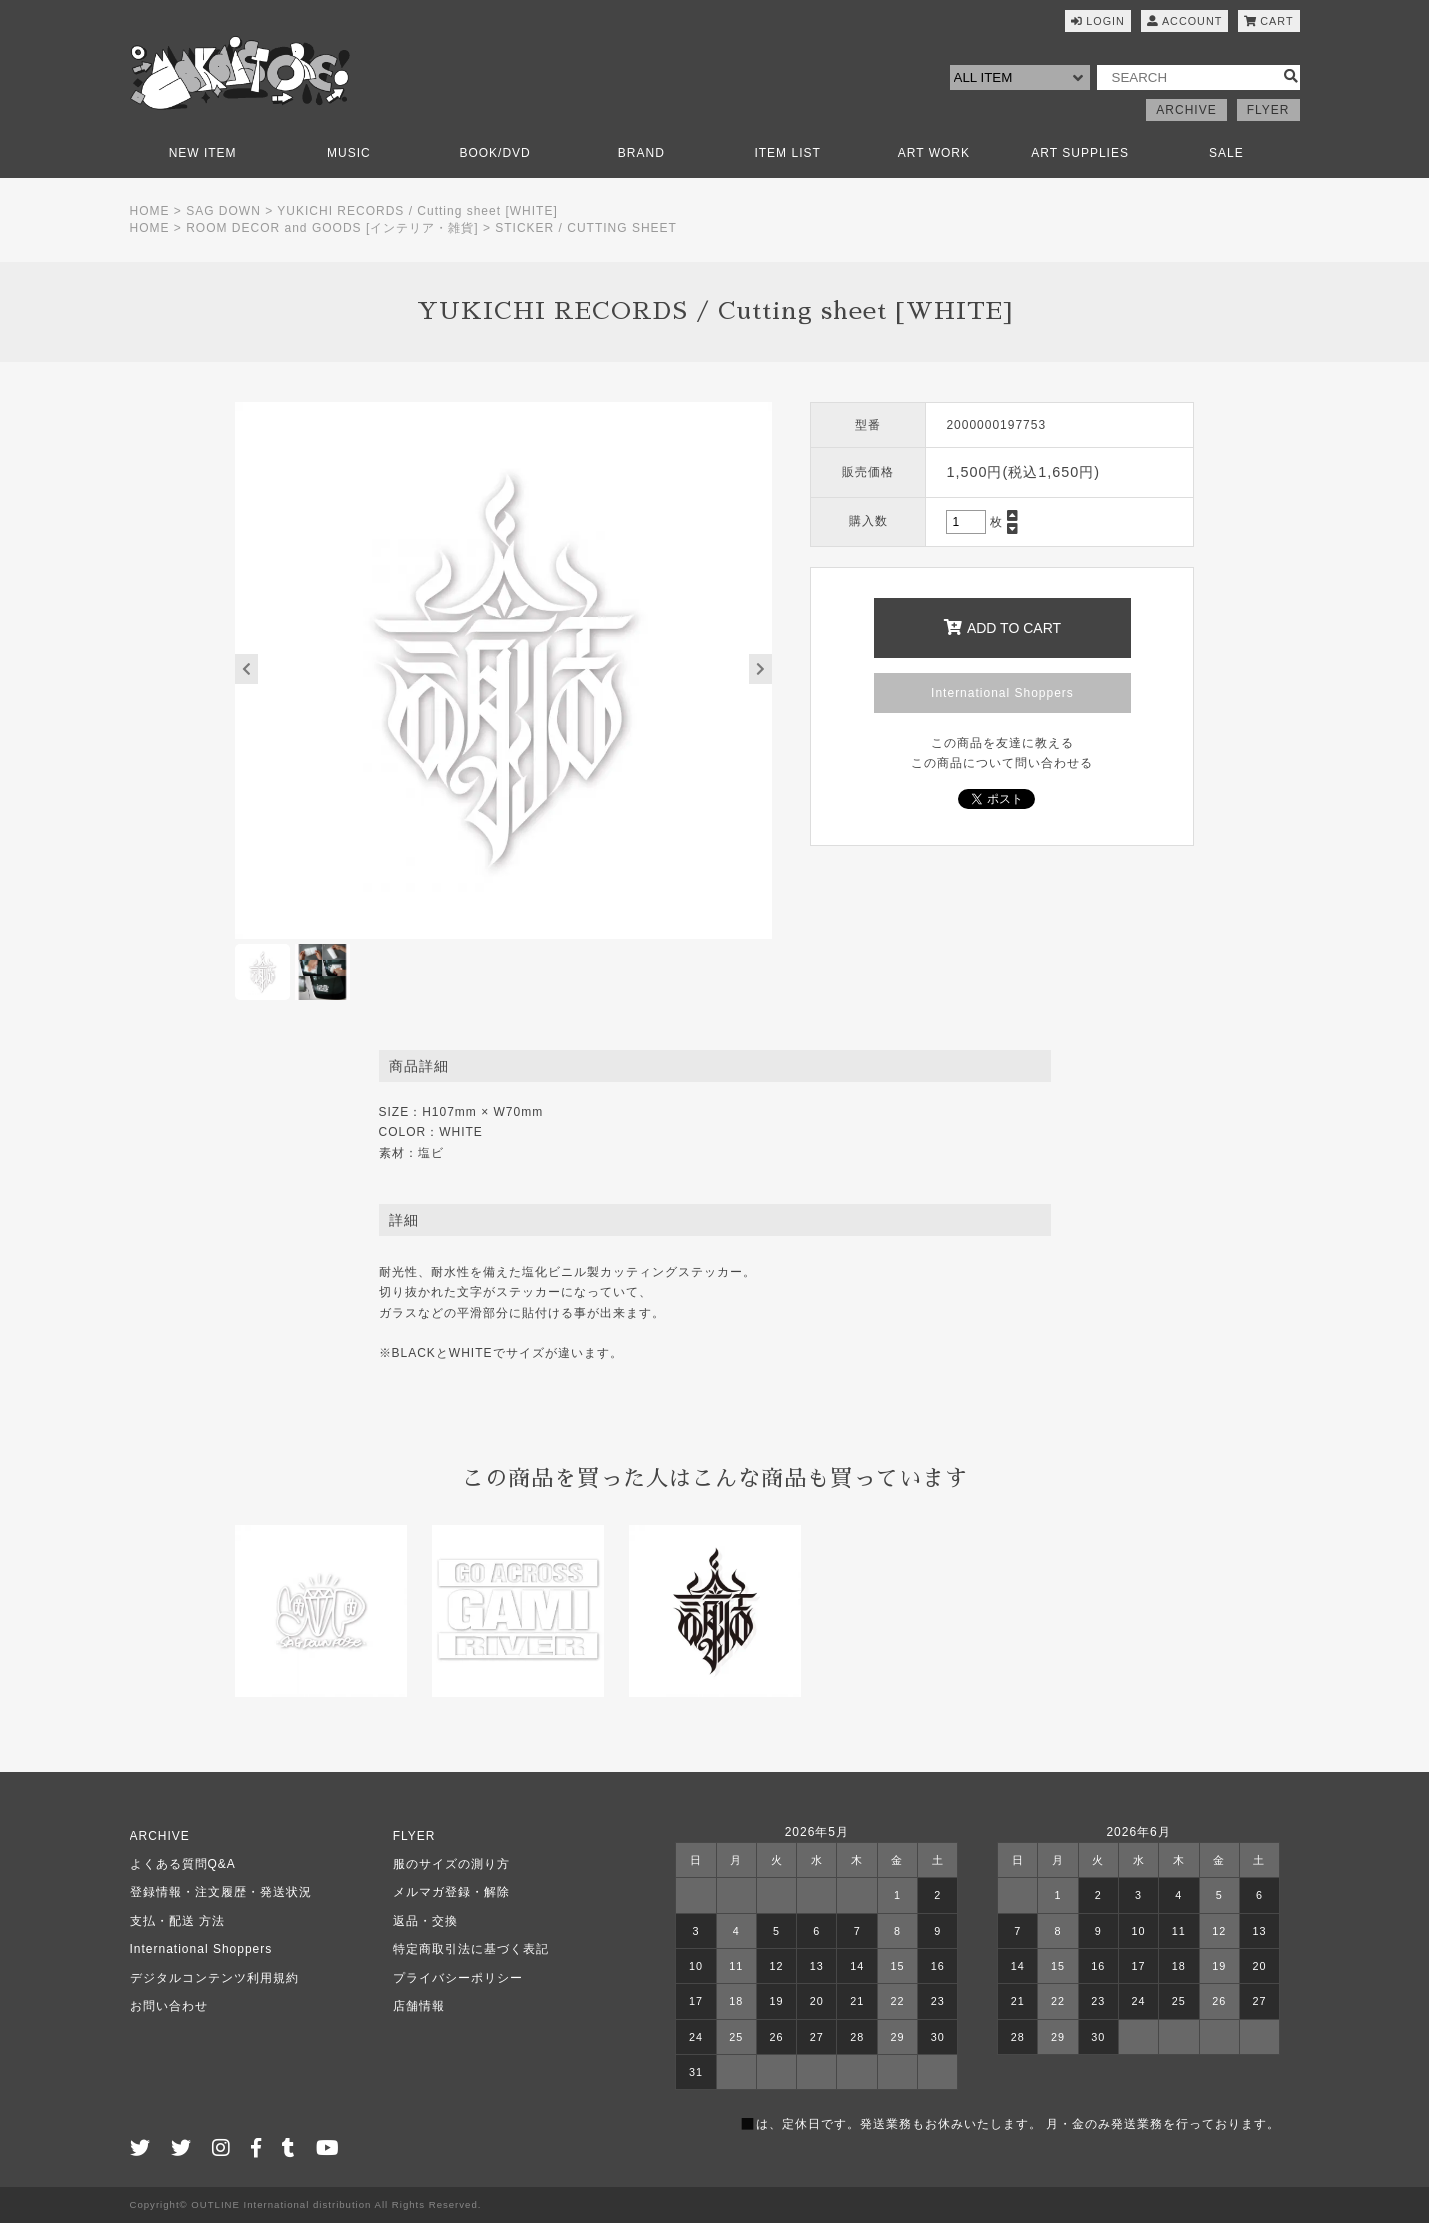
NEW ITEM (203, 153)
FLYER (1268, 110)
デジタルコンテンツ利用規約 (214, 1978)
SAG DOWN (223, 211)
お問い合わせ (169, 2006)
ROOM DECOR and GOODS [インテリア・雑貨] (332, 228)
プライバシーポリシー (458, 1978)
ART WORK (934, 153)
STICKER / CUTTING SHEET (586, 228)
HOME (150, 211)
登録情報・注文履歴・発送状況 (221, 1892)
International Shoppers (1002, 693)
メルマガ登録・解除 (451, 1892)
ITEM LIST (787, 153)
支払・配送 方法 (177, 1921)
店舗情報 (419, 2006)
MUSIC (349, 153)
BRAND (641, 153)
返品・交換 (425, 1921)
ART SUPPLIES (1080, 153)
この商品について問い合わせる (1002, 763)
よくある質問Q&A (183, 1864)
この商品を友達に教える (1002, 743)
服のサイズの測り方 (451, 1864)
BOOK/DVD (494, 153)
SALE (1226, 153)
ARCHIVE (1186, 110)
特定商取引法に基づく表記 (471, 1949)
